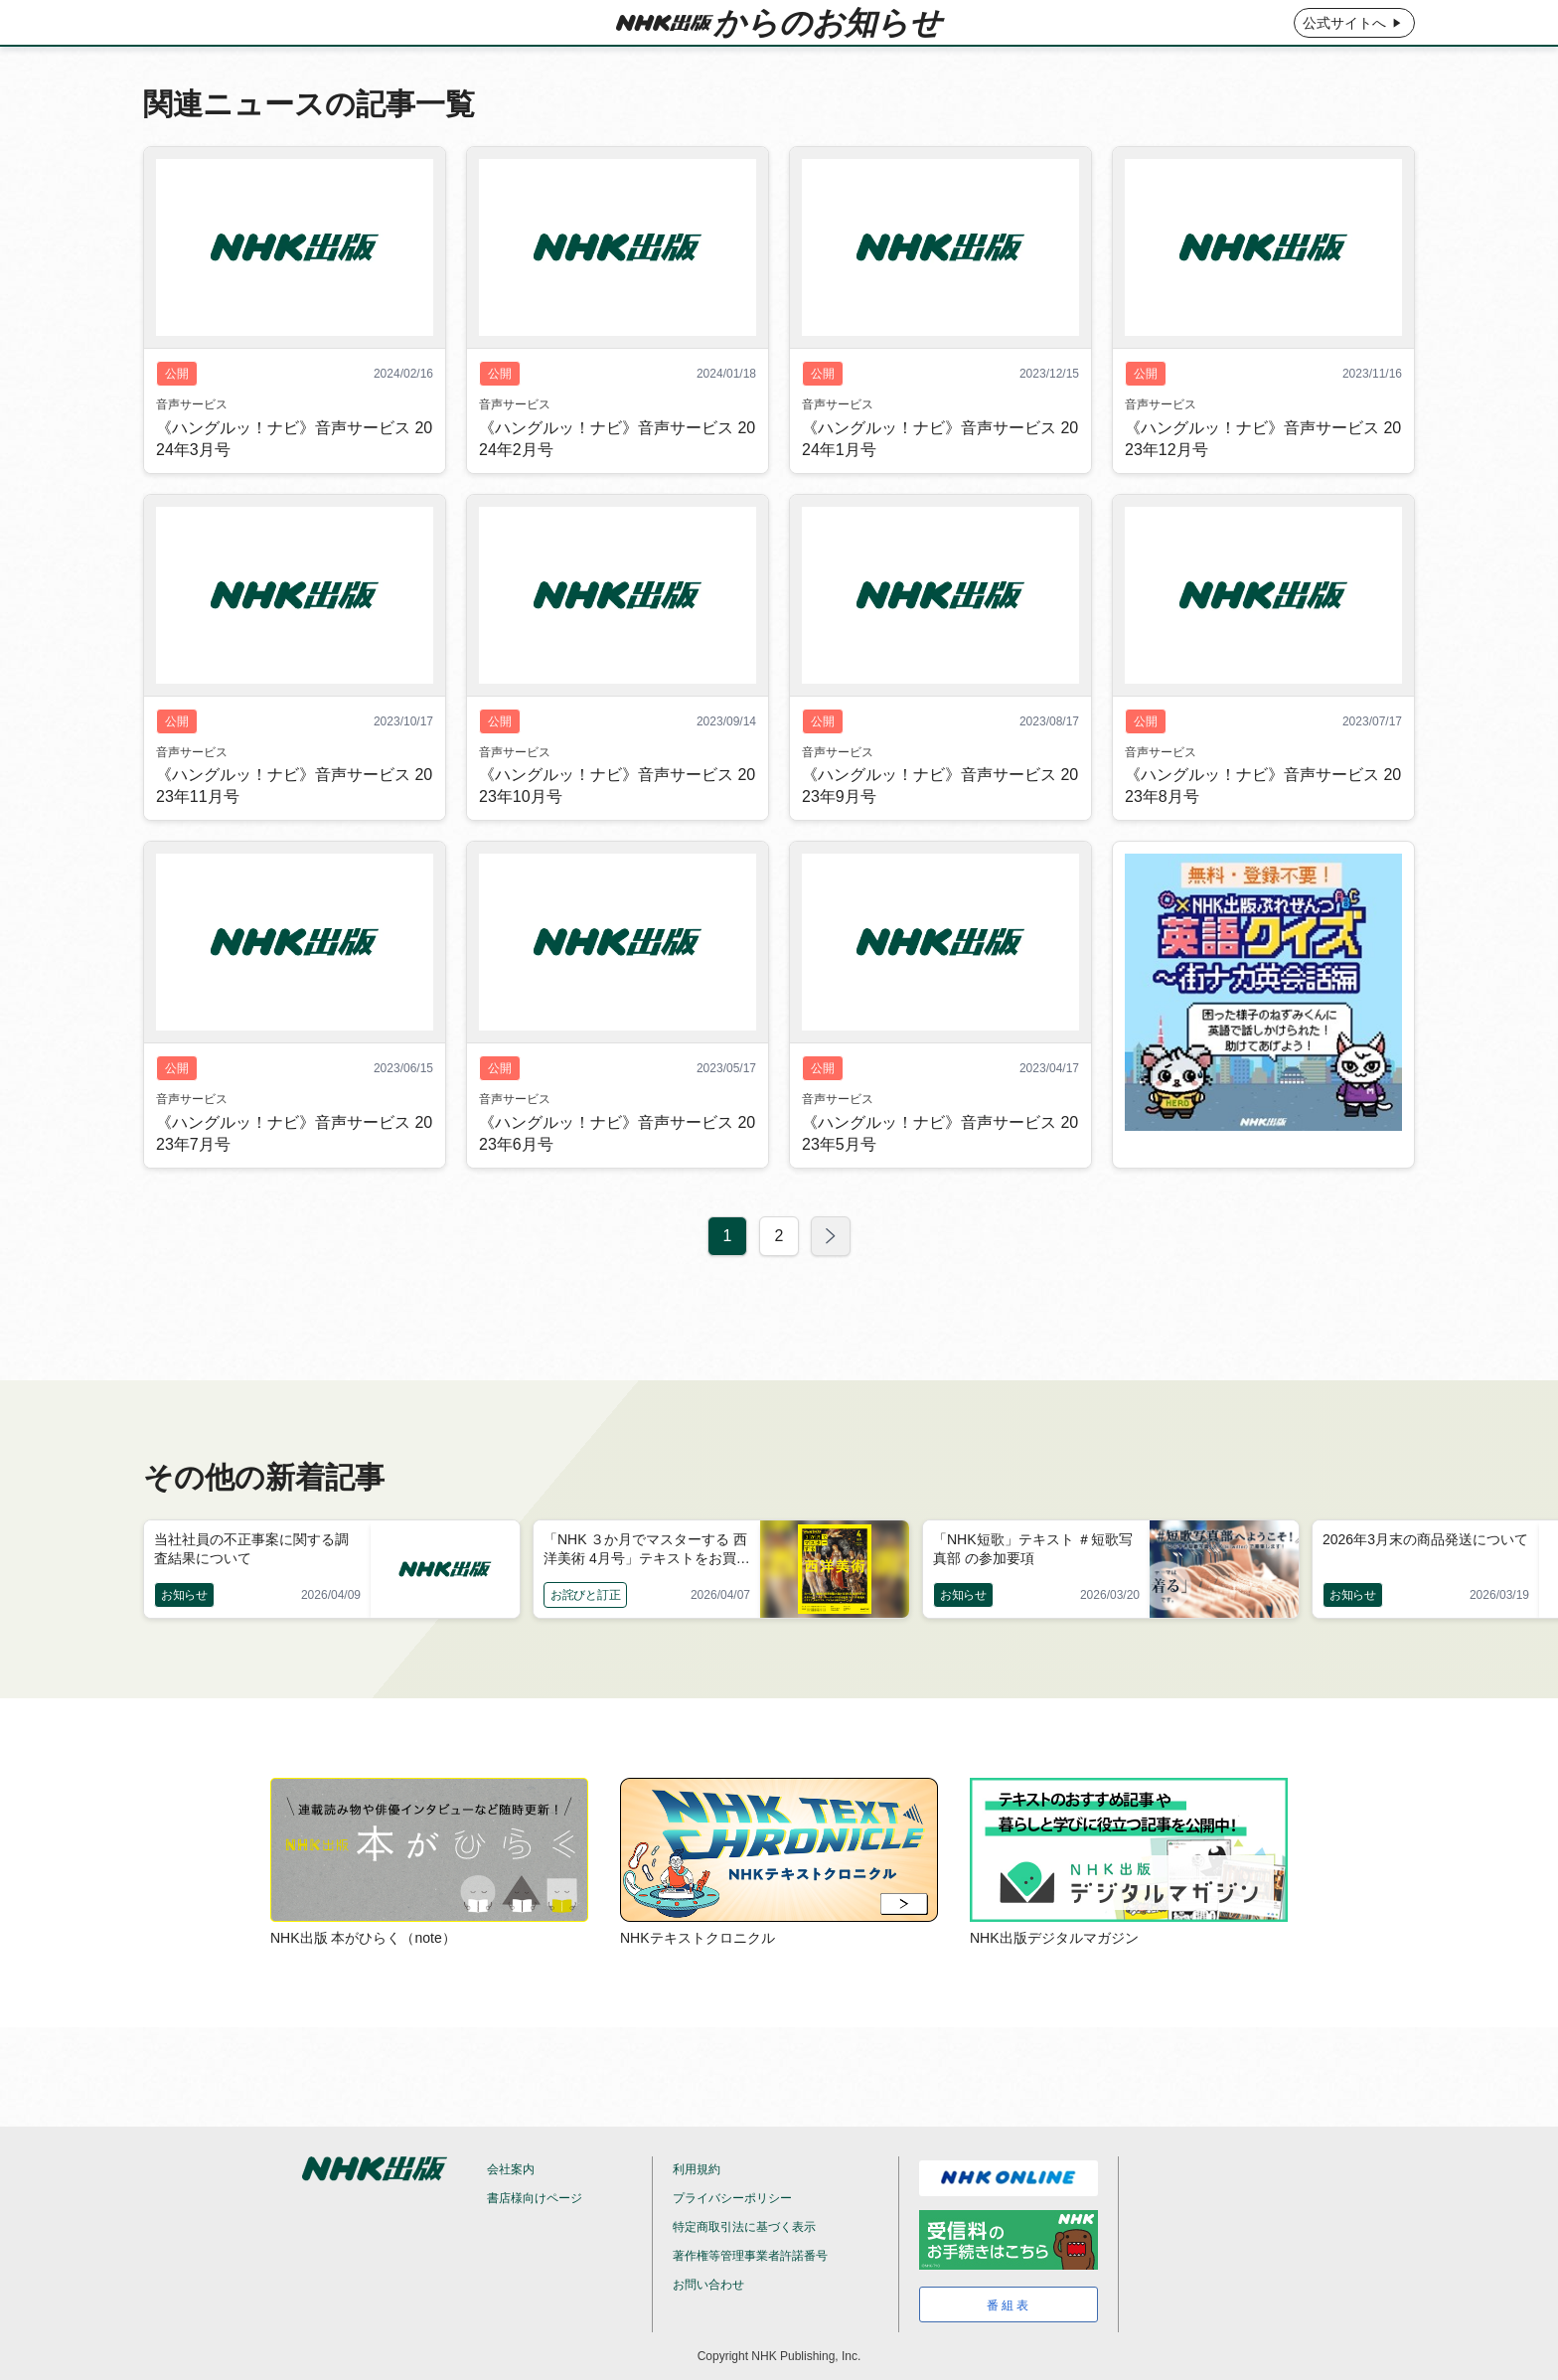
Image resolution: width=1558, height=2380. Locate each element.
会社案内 (511, 2169)
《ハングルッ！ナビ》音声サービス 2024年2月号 (617, 483)
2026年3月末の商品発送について (1425, 1539)
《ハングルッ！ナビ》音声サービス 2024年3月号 (294, 483)
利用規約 (696, 2169)
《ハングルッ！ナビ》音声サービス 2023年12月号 (1263, 483)
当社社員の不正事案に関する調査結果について (251, 1548)
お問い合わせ (708, 2285)
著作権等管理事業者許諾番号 (750, 2256)
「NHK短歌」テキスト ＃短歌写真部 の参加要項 (1033, 1548)
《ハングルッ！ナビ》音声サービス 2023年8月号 (1263, 830)
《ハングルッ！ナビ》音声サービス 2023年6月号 (617, 1178)
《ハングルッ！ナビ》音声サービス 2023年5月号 (940, 1178)
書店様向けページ (534, 2198)
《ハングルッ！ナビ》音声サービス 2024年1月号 (940, 483)
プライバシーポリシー (732, 2198)
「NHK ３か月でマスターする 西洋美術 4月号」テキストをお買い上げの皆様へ (647, 1550)
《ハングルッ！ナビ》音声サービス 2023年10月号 (617, 830)
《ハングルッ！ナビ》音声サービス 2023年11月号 (294, 830)
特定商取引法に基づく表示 (744, 2227)
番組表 (1009, 2305)
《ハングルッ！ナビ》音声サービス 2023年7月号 (294, 1178)
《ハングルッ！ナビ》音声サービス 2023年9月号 (940, 830)
